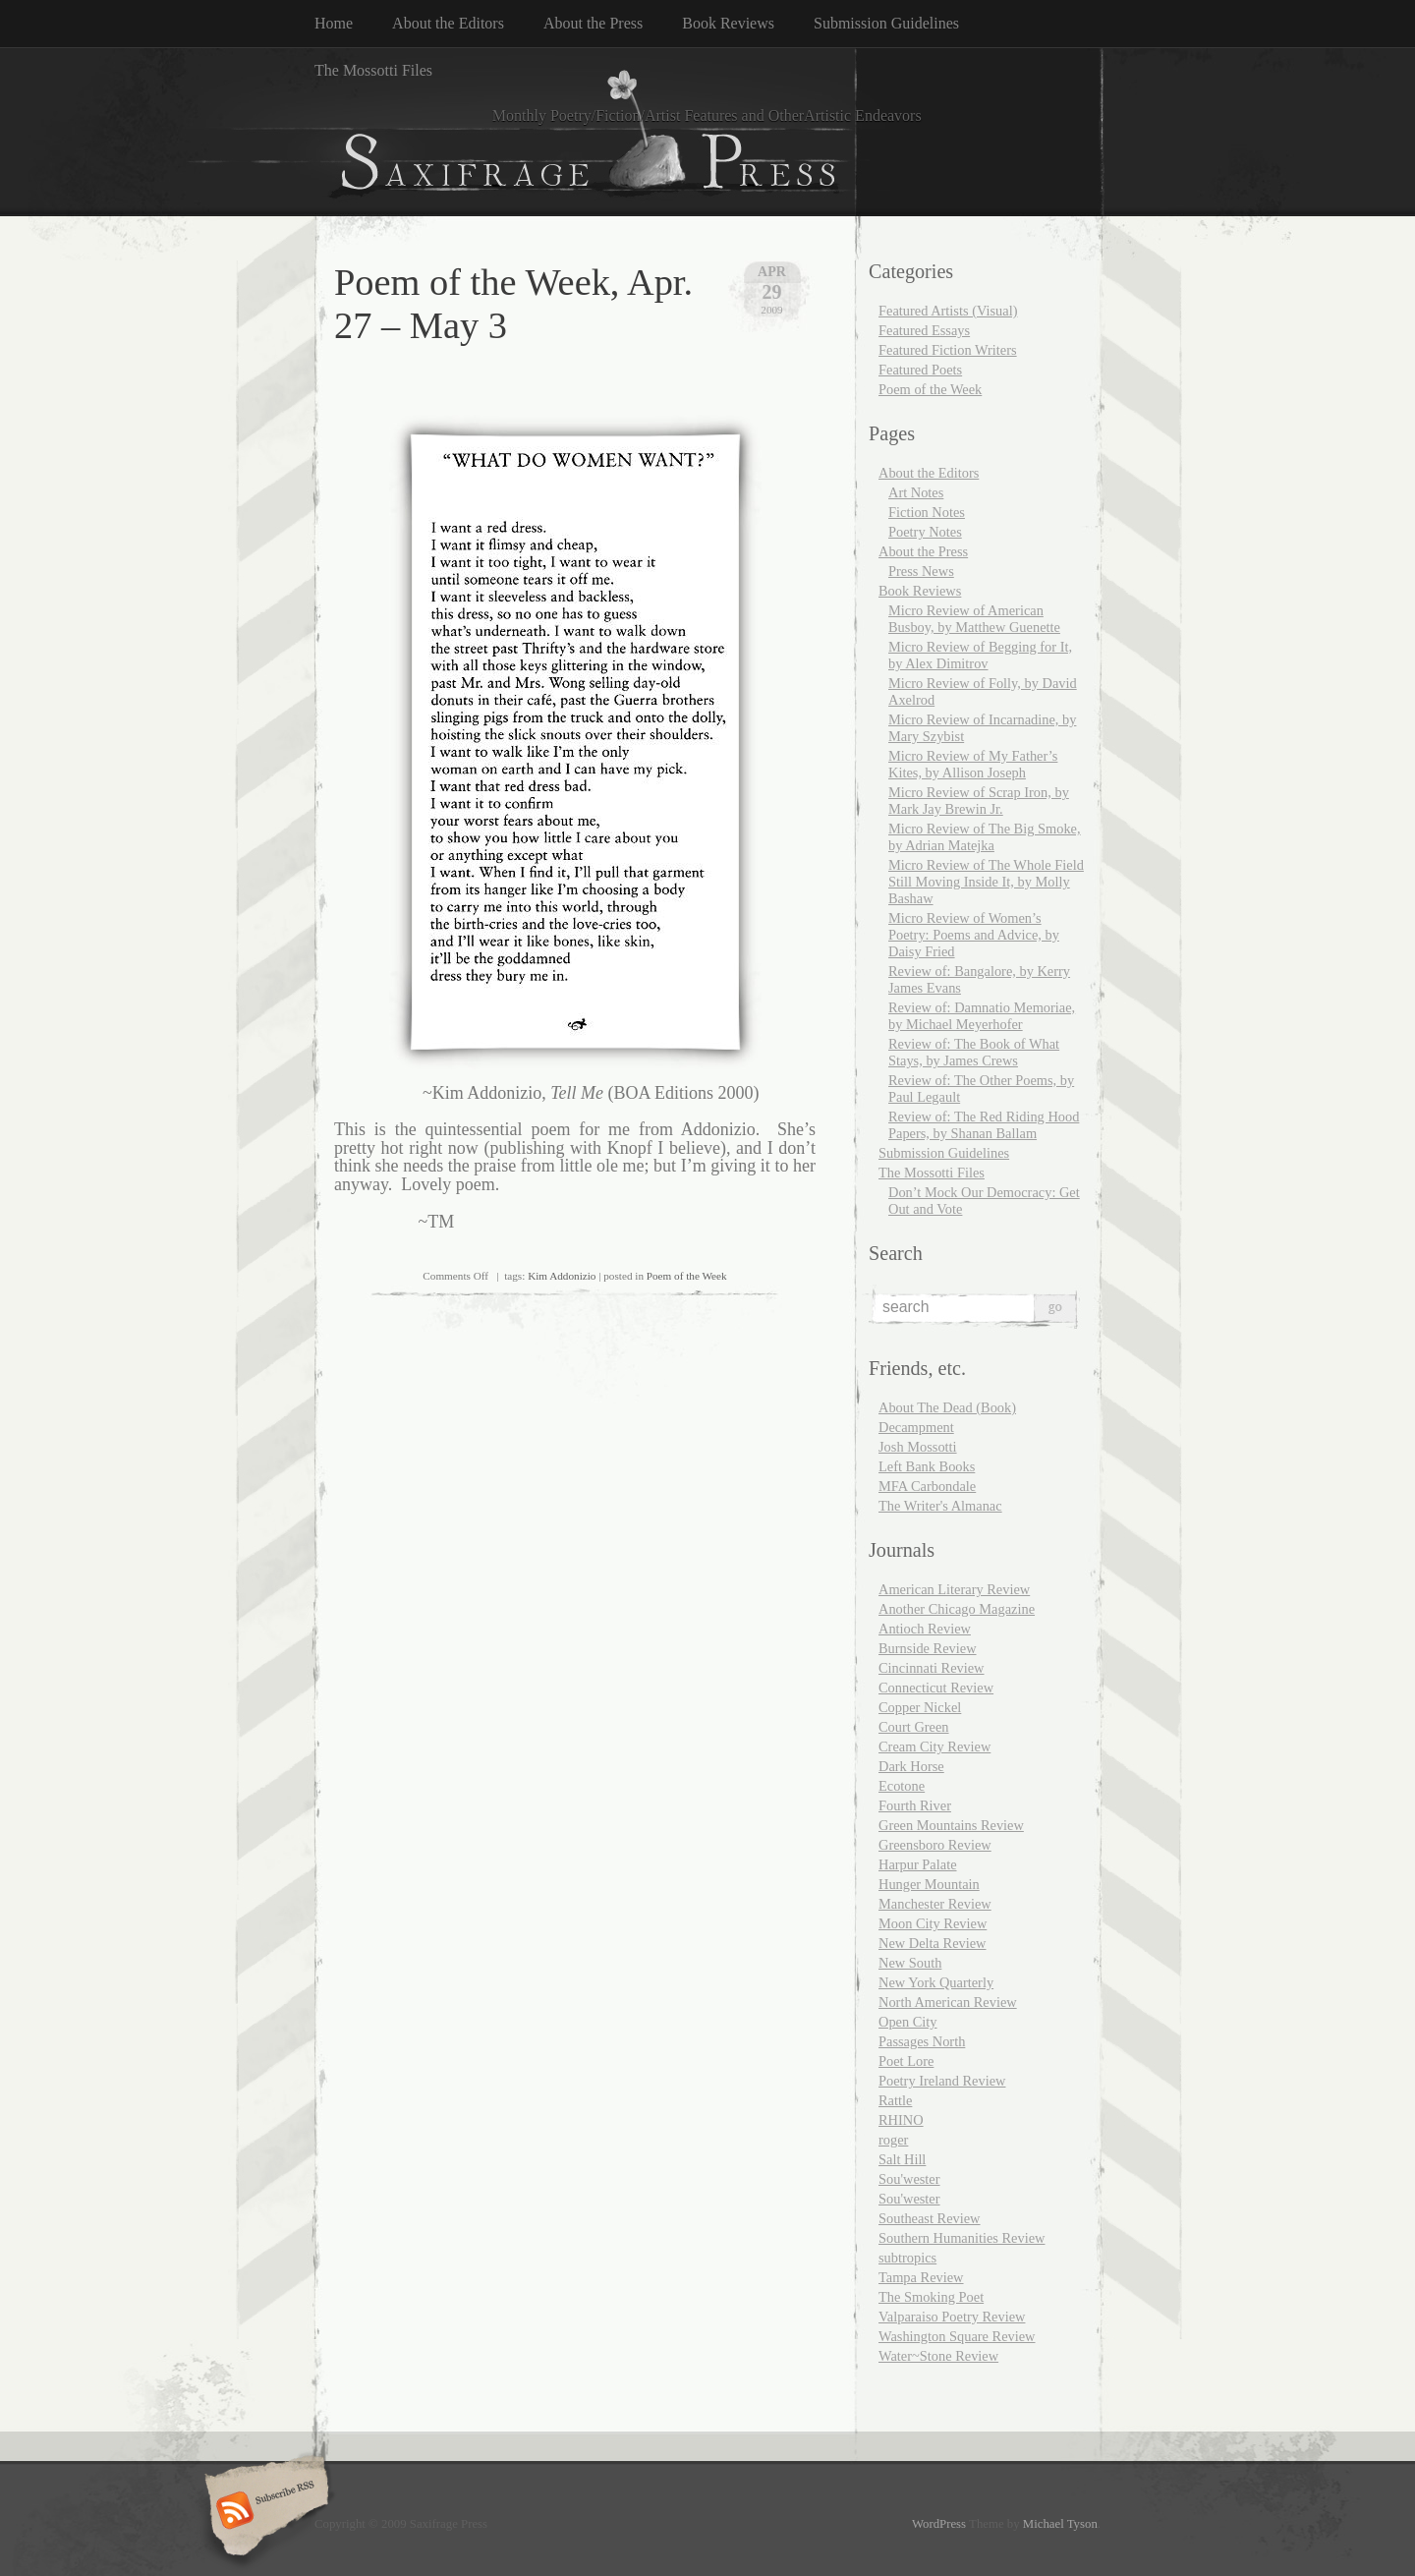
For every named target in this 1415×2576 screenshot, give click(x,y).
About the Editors (448, 23)
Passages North (921, 2041)
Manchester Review (934, 1904)
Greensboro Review (934, 1845)
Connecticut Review (935, 1687)
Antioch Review (924, 1628)
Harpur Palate (917, 1864)
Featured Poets (920, 369)
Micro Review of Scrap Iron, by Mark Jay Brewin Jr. (978, 800)
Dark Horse (911, 1766)
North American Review (947, 2002)
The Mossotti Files (373, 70)
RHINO (901, 2120)
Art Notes (915, 492)
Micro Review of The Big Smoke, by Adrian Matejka (984, 837)
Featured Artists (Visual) (947, 310)
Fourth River (914, 1805)
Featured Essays (924, 330)
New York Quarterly (935, 1982)
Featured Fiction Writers (947, 350)
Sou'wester (909, 2179)
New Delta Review (932, 1943)
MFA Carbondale (927, 1486)
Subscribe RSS (264, 2512)
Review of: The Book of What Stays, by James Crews (973, 1052)
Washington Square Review (957, 2336)
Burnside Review (927, 1648)
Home (333, 23)
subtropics (907, 2257)
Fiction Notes (926, 512)
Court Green (913, 1727)
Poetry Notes (925, 532)
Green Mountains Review (951, 1825)
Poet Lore (906, 2061)
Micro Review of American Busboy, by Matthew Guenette (974, 618)
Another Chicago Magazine (956, 1609)
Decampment (916, 1427)
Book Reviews (728, 23)
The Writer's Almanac (940, 1506)
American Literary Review (954, 1589)
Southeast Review (929, 2218)
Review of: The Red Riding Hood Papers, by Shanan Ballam (983, 1125)
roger (893, 2139)
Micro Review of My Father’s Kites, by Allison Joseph (972, 764)
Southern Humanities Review (961, 2238)
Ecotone (901, 1786)
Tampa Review (921, 2277)
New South (909, 1963)
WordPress (939, 2524)
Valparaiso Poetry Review (951, 2316)
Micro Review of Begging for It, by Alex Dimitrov (980, 655)
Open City (907, 2022)
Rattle (895, 2100)
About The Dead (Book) (947, 1407)
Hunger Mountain (929, 1884)
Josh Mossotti (917, 1447)
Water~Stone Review (938, 2356)
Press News (921, 571)
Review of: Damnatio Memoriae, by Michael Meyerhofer (981, 1016)
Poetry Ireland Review (941, 2081)
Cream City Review (934, 1746)
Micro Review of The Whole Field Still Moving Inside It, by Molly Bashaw (986, 881)
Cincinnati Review (931, 1668)
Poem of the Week (687, 1276)
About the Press (593, 23)
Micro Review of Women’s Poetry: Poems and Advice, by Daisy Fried (973, 934)
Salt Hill (902, 2159)
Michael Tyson (1060, 2524)
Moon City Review (932, 1923)
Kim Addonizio (561, 1276)
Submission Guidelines (886, 23)
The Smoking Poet (931, 2297)
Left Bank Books (926, 1466)
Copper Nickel (919, 1707)
